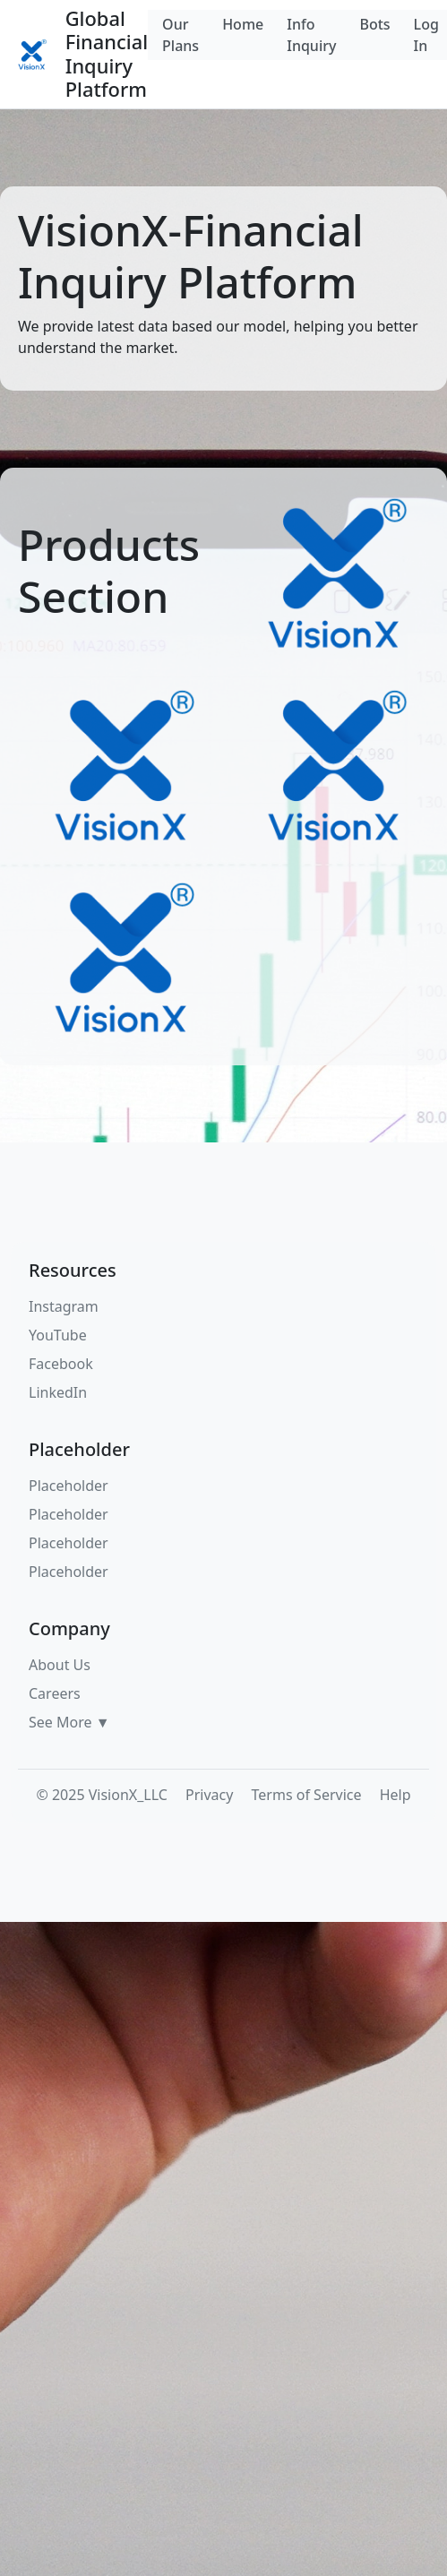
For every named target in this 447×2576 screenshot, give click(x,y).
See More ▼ (69, 1722)
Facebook (61, 1364)
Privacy (209, 1795)
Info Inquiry (311, 35)
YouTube (58, 1335)
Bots (374, 24)
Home (242, 24)
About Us (59, 1665)
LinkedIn (58, 1392)
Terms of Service (307, 1795)
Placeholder (68, 1485)
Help (395, 1795)
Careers (55, 1693)
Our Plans (180, 35)
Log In (426, 35)
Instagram (64, 1306)
